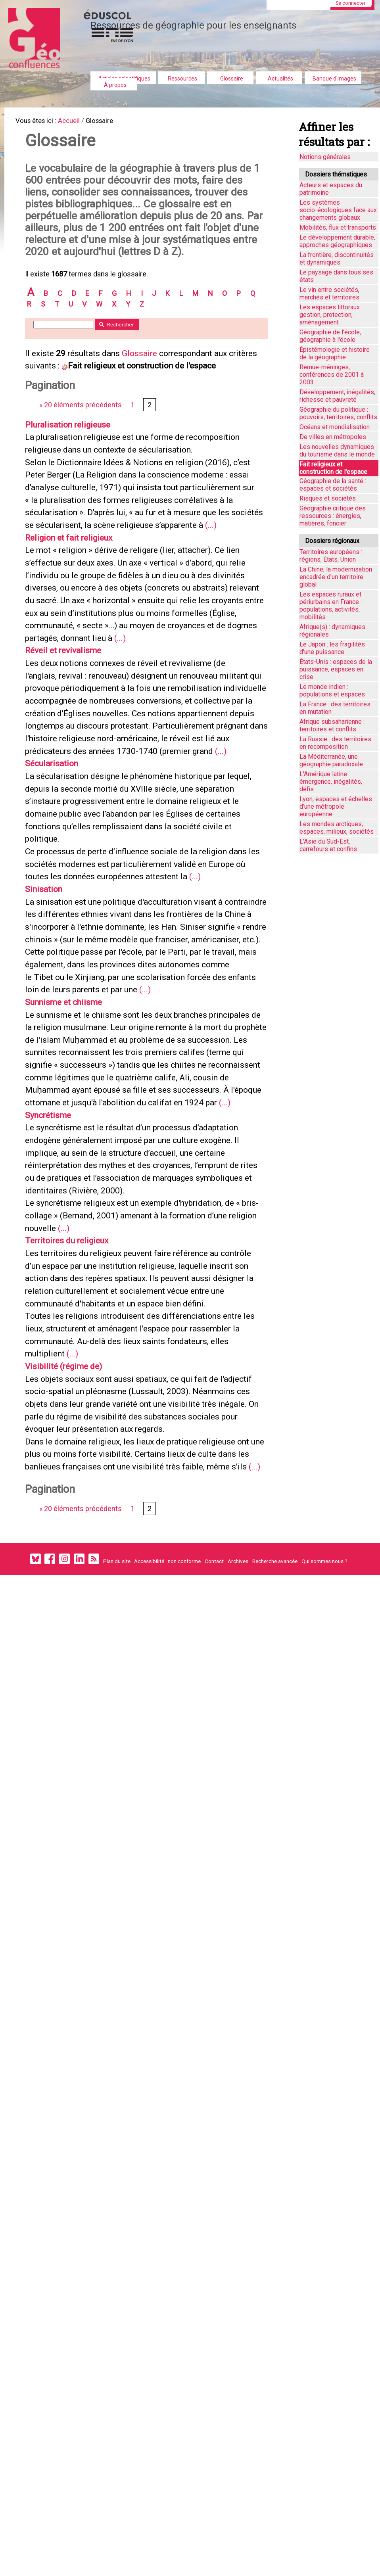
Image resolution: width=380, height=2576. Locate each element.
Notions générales (325, 157)
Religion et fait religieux (76, 631)
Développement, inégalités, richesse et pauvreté (337, 395)
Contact (214, 1883)
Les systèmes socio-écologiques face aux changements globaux (338, 210)
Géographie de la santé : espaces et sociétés (332, 484)
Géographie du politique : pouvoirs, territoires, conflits (338, 413)
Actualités (280, 78)
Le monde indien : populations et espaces (332, 690)
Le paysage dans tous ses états (336, 276)
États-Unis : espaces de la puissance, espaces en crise (335, 669)
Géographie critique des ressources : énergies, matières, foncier (332, 515)
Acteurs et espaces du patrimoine (330, 188)
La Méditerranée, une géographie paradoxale (331, 760)
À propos (115, 85)
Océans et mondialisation (334, 427)
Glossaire (231, 78)
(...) (162, 617)
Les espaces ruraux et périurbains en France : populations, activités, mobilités (330, 606)
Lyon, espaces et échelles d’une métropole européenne (335, 806)
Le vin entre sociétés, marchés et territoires (329, 293)
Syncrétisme (53, 1344)
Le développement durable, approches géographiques (337, 241)
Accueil (76, 121)
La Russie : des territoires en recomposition (335, 742)
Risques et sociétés (327, 498)
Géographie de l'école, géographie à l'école (330, 335)
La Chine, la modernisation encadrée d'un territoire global (335, 577)
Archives (238, 1883)
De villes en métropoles (332, 437)
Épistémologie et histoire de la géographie (334, 353)
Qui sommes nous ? (324, 1883)
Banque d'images (334, 78)
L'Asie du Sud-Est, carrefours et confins (328, 845)
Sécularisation (57, 905)
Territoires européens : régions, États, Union (330, 555)
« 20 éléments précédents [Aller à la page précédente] (83, 459)
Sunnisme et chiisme (71, 1193)
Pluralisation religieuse (75, 480)
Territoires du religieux (74, 1495)
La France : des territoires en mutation (334, 707)
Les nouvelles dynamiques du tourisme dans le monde (337, 450)
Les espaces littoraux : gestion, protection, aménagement (331, 314)
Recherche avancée (274, 1883)
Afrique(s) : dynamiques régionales (332, 630)
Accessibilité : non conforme (167, 1883)
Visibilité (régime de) (70, 1645)
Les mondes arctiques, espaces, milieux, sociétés (336, 827)
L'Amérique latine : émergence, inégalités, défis (330, 781)
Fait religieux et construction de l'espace (333, 468)
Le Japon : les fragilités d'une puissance (332, 648)
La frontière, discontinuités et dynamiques (336, 258)
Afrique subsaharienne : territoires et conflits (332, 725)
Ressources (182, 78)
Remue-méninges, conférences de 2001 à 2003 (331, 374)
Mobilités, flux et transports (337, 227)
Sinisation (48, 1056)
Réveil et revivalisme (69, 768)
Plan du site (117, 1883)
